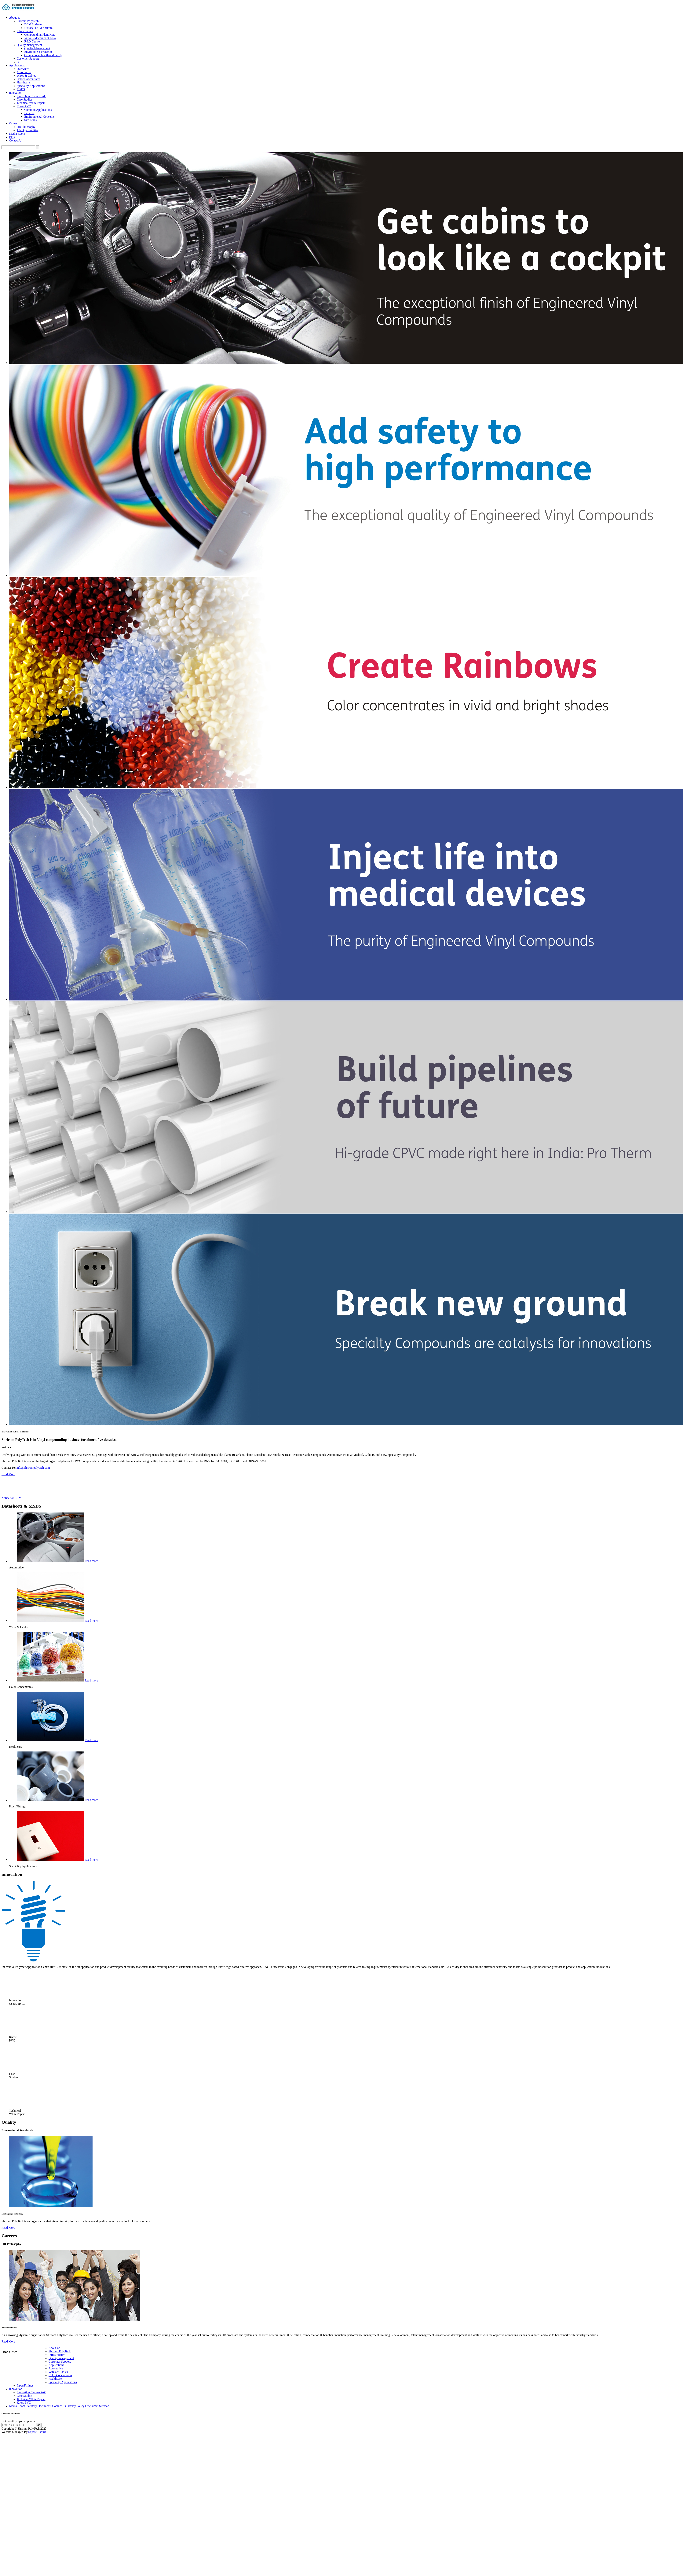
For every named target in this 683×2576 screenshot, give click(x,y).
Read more (91, 1561)
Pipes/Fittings (25, 2385)
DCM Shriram (33, 24)
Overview (23, 68)
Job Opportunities (27, 130)
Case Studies (24, 99)
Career (13, 123)
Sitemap (104, 2406)
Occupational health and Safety (43, 55)
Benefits (29, 113)
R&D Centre (32, 41)
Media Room (17, 133)
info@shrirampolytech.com (33, 1467)
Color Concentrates (28, 79)
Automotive (24, 72)
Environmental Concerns (39, 116)
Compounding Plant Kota (39, 34)
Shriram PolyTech (28, 21)
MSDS (21, 89)
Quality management (29, 44)
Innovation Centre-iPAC (31, 96)
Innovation (15, 92)
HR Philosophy (26, 126)
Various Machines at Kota (40, 38)
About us (14, 17)
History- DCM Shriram (38, 27)
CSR (19, 62)
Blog (12, 137)
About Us (54, 2348)
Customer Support (28, 58)
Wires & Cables (26, 75)
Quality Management (37, 48)
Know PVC (24, 106)
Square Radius (37, 2432)
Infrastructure (25, 31)
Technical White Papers (31, 103)
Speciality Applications (31, 85)
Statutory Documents (39, 2406)
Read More (8, 1474)
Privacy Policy (75, 2406)
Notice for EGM (11, 1498)
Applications (17, 65)
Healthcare (23, 82)
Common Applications (38, 109)
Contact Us (16, 140)
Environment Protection (38, 51)
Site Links (30, 120)
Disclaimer (91, 2406)
